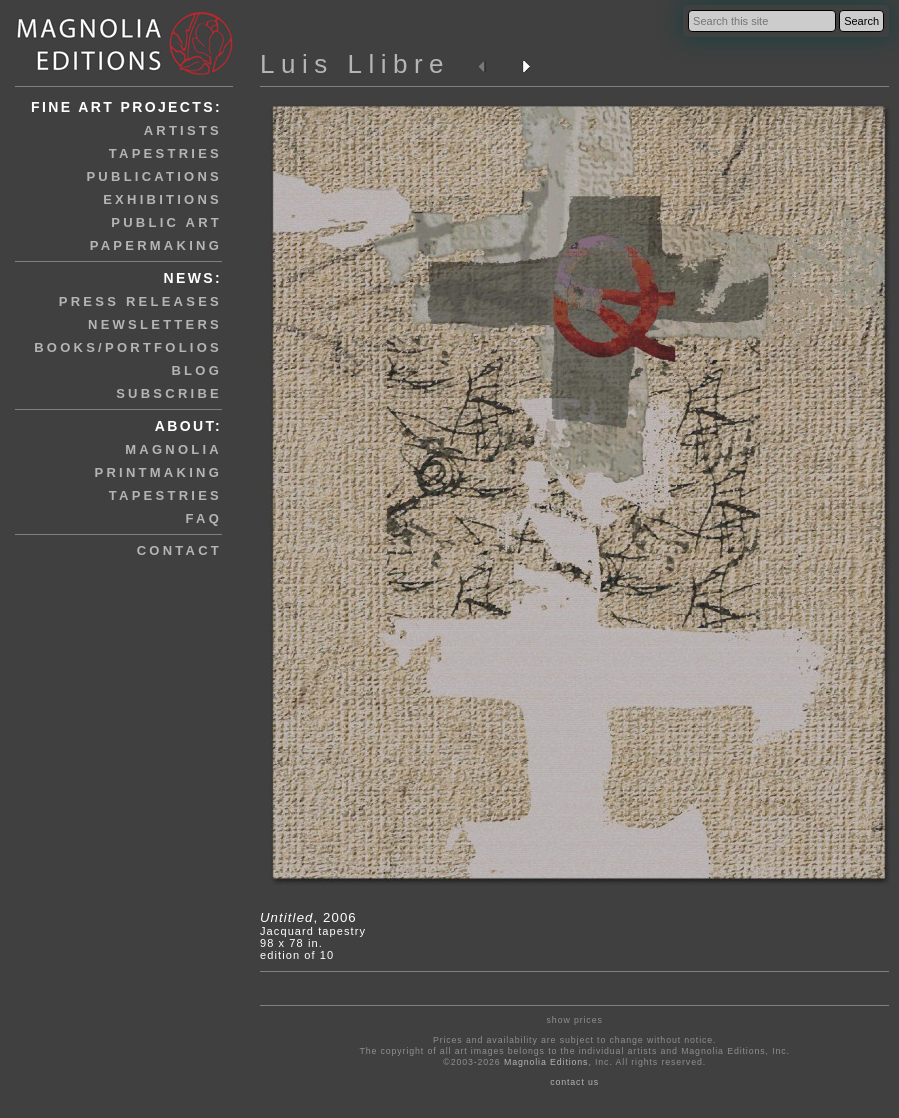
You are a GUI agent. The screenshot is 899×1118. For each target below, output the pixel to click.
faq (204, 518)
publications (154, 176)
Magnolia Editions (546, 1062)
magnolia (173, 449)
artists (183, 130)
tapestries (165, 153)
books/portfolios (128, 347)
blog (196, 370)
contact (179, 550)
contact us (574, 1082)
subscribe (169, 393)
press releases (140, 301)
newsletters (155, 324)
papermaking (156, 245)
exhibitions (162, 199)
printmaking (158, 472)
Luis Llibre (355, 64)
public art (166, 222)
